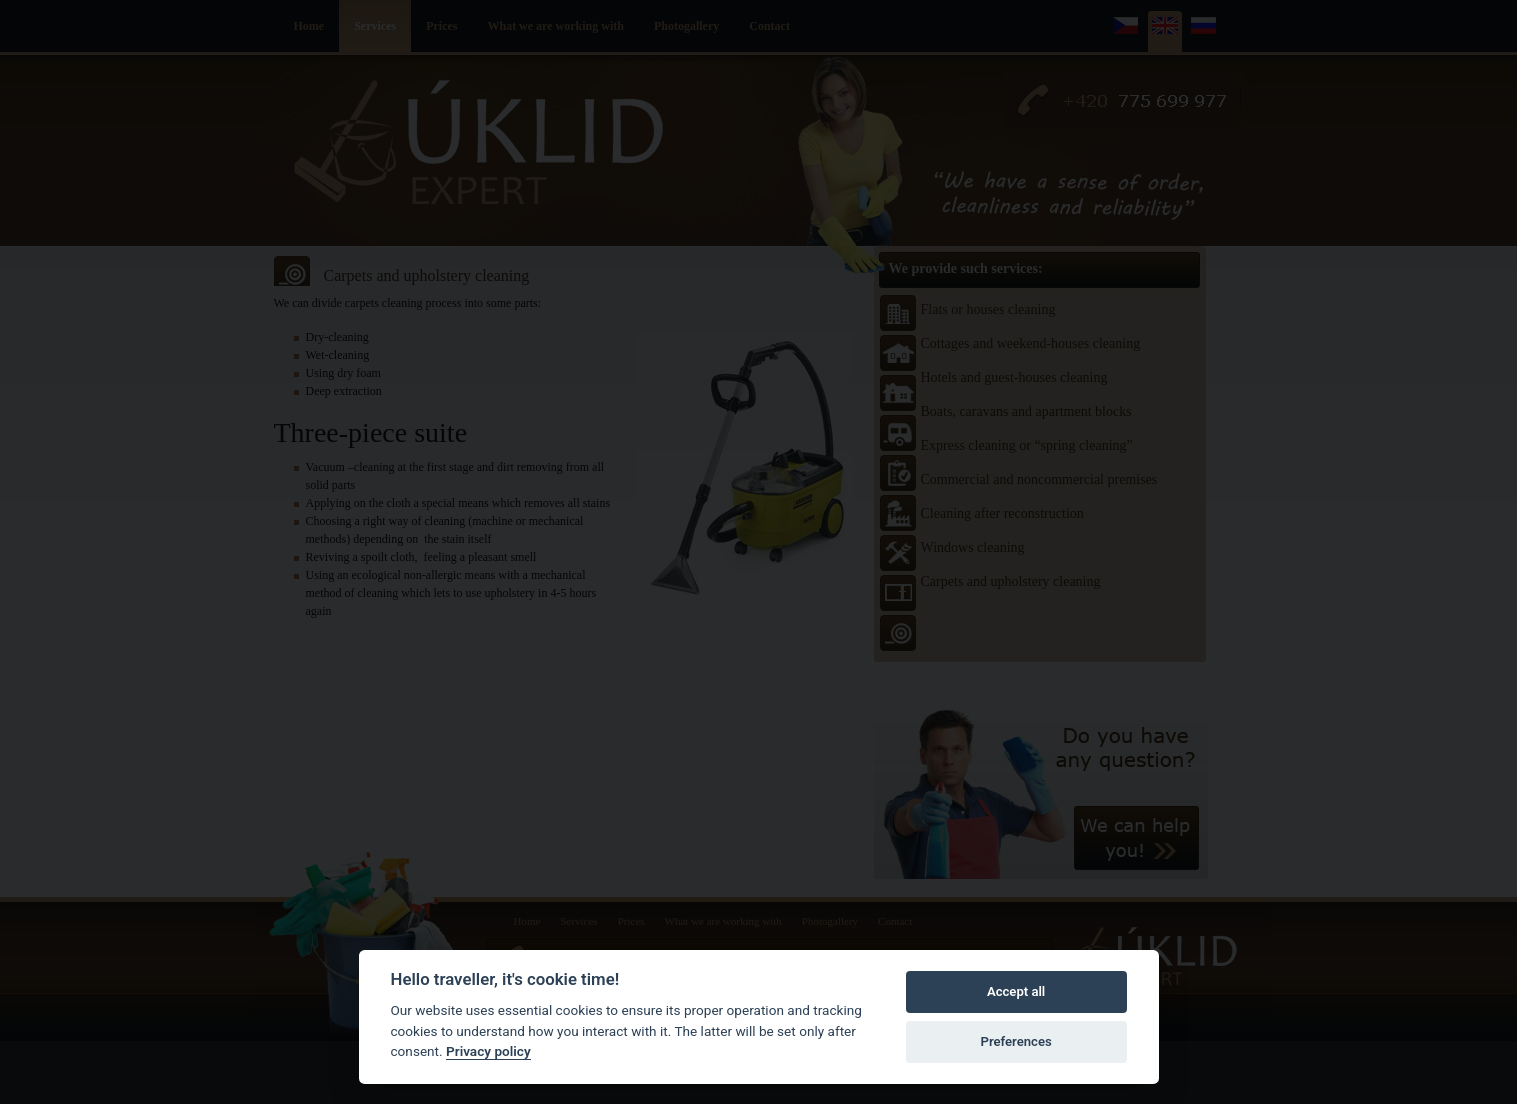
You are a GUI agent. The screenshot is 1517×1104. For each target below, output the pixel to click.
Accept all (1016, 991)
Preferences (1015, 1041)
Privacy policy (488, 1051)
